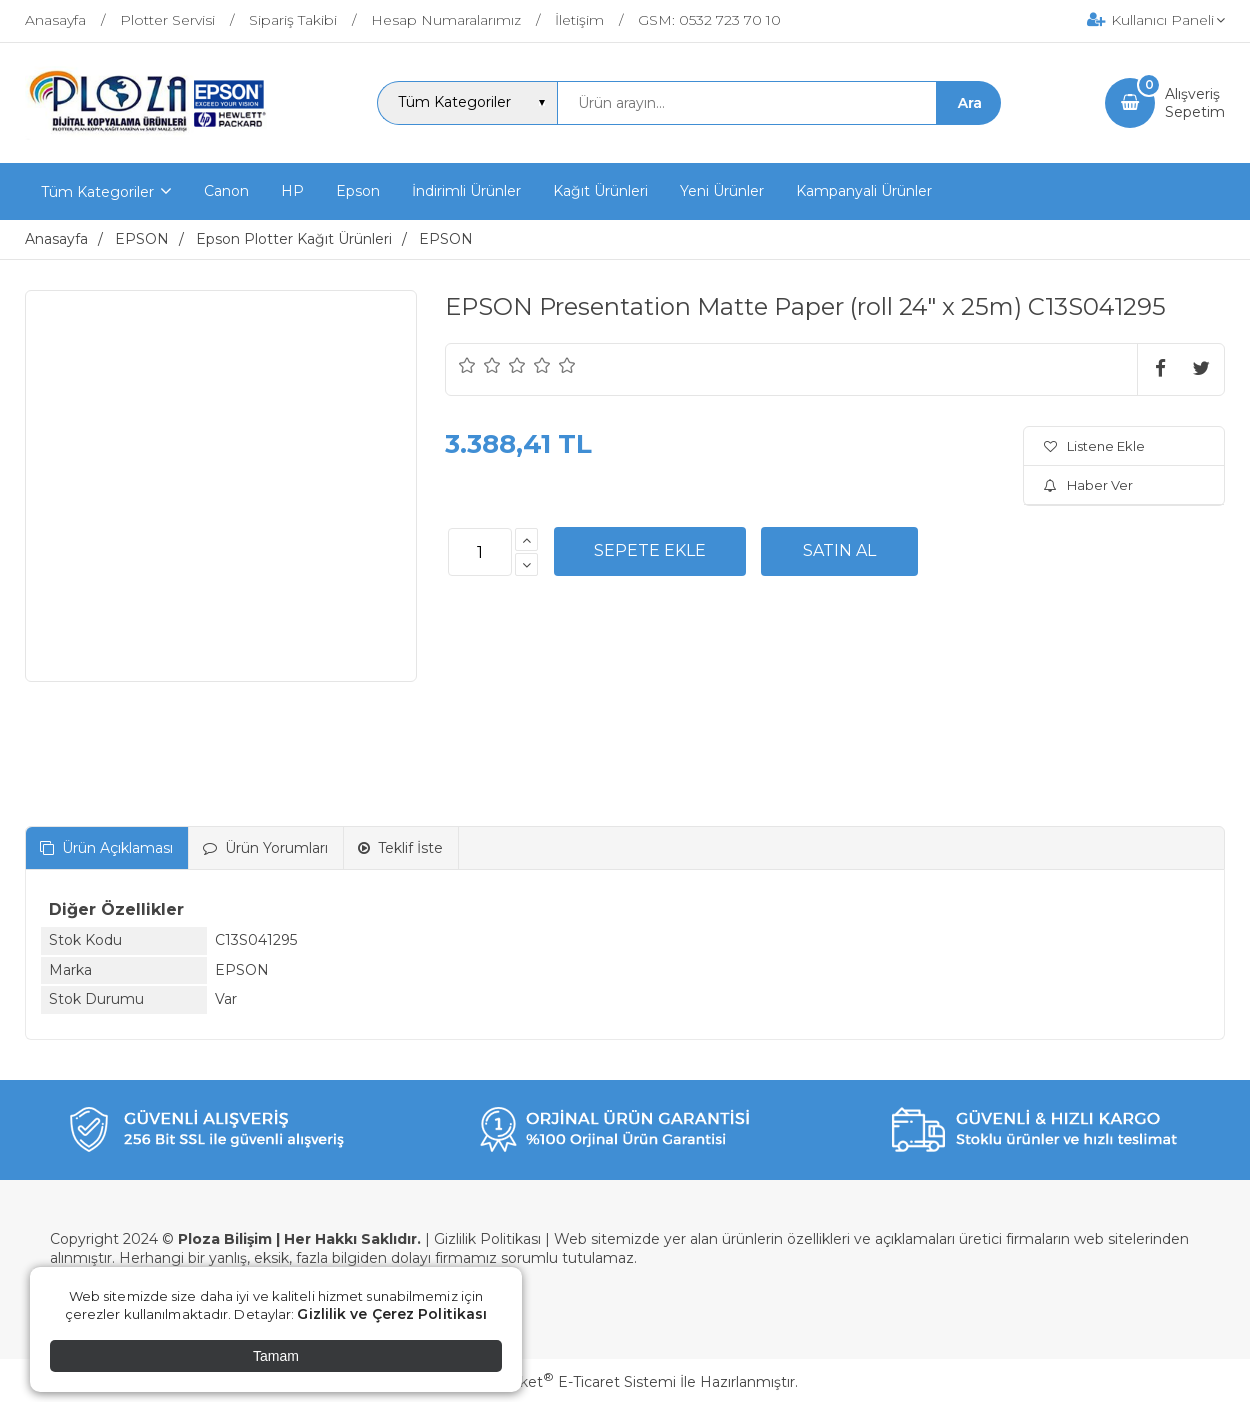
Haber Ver (1088, 485)
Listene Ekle (1094, 446)
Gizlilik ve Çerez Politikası (392, 1314)
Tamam (276, 1356)
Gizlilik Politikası (487, 1239)
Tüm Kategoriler (97, 192)
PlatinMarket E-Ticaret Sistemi (564, 1382)
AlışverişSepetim (1195, 103)
